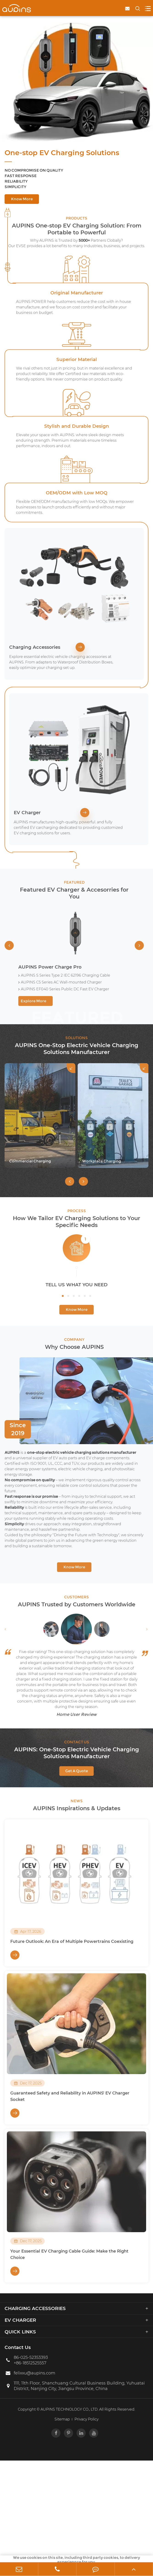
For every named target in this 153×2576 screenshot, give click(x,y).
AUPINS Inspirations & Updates (76, 1810)
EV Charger (51, 815)
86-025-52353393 (31, 2357)
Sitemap (62, 2419)
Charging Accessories (47, 649)
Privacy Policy (86, 2419)
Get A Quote (76, 1773)
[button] (9, 948)
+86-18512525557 (30, 2362)
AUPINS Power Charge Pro (50, 969)
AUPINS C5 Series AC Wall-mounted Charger (60, 984)
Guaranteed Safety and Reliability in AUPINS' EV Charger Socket (69, 2099)
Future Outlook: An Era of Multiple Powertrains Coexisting (71, 1943)
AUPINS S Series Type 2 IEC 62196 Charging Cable (64, 978)
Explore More (36, 1003)
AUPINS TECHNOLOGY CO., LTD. (69, 2409)
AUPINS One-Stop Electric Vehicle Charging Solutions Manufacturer (76, 1051)
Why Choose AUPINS (74, 1349)
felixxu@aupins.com (30, 2373)
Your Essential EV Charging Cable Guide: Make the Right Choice (69, 2257)
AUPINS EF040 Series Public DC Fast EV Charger (63, 991)
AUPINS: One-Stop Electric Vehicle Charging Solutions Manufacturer (76, 1755)
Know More (76, 1312)
